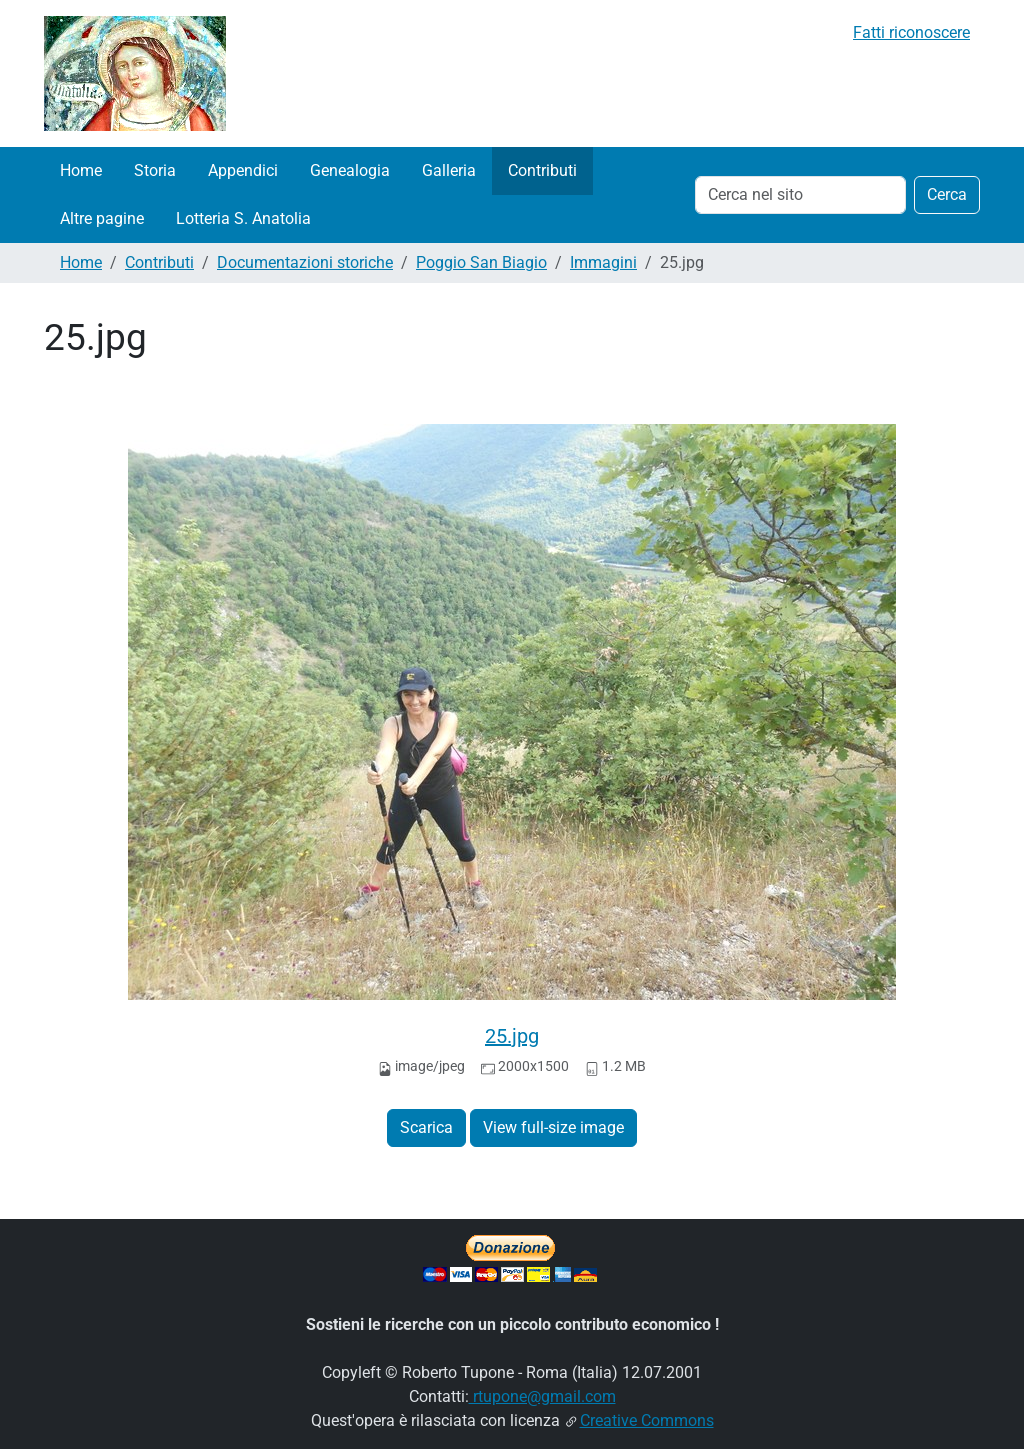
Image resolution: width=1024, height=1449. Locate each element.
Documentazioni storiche (305, 262)
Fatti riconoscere (911, 32)
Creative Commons (647, 1420)
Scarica (426, 1127)
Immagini (603, 262)
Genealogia (350, 170)
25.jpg (512, 1036)
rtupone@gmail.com (542, 1396)
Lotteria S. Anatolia (243, 218)
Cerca (947, 194)
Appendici (243, 170)
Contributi (542, 170)
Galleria (449, 170)
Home (81, 170)
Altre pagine (102, 218)
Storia (155, 170)
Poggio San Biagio (481, 262)
